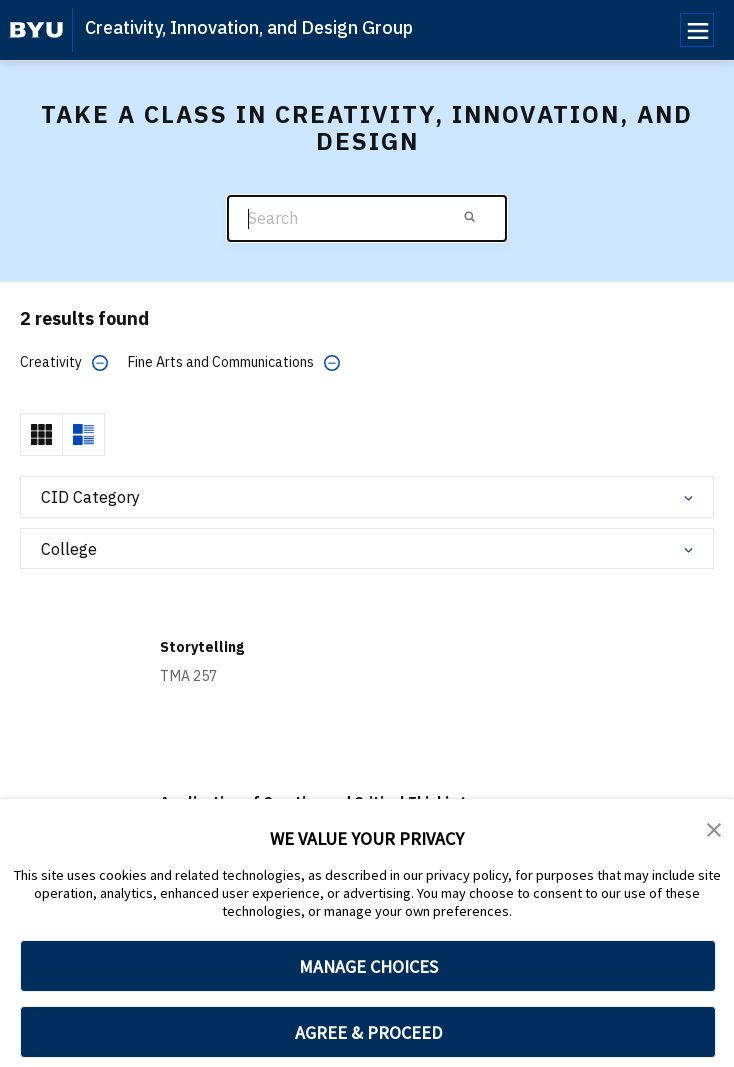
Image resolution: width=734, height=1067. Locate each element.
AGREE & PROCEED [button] (368, 1032)
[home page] (36, 30)
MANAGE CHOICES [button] (368, 966)
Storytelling (202, 647)
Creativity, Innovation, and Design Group (249, 27)
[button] (714, 828)
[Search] (367, 218)
